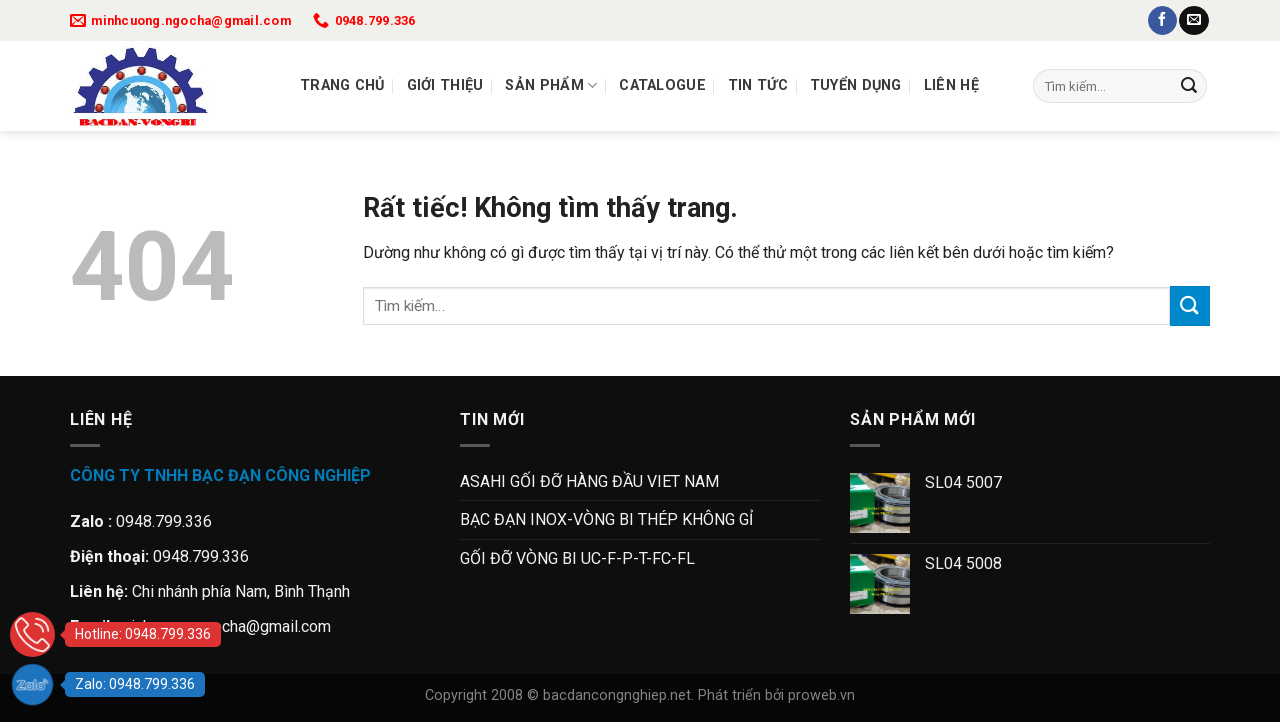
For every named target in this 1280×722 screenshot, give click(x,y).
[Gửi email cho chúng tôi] (1193, 21)
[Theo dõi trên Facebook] (1162, 21)
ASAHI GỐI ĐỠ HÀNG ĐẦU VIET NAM (589, 481)
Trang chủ (342, 85)
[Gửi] (1189, 86)
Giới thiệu (445, 85)
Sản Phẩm (551, 85)
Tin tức (758, 85)
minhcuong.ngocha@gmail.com (224, 626)
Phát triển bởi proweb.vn (776, 695)
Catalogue (662, 85)
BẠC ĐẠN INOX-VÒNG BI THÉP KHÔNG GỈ (606, 519)
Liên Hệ (951, 85)
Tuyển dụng (856, 85)
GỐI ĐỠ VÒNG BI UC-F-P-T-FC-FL (577, 558)
